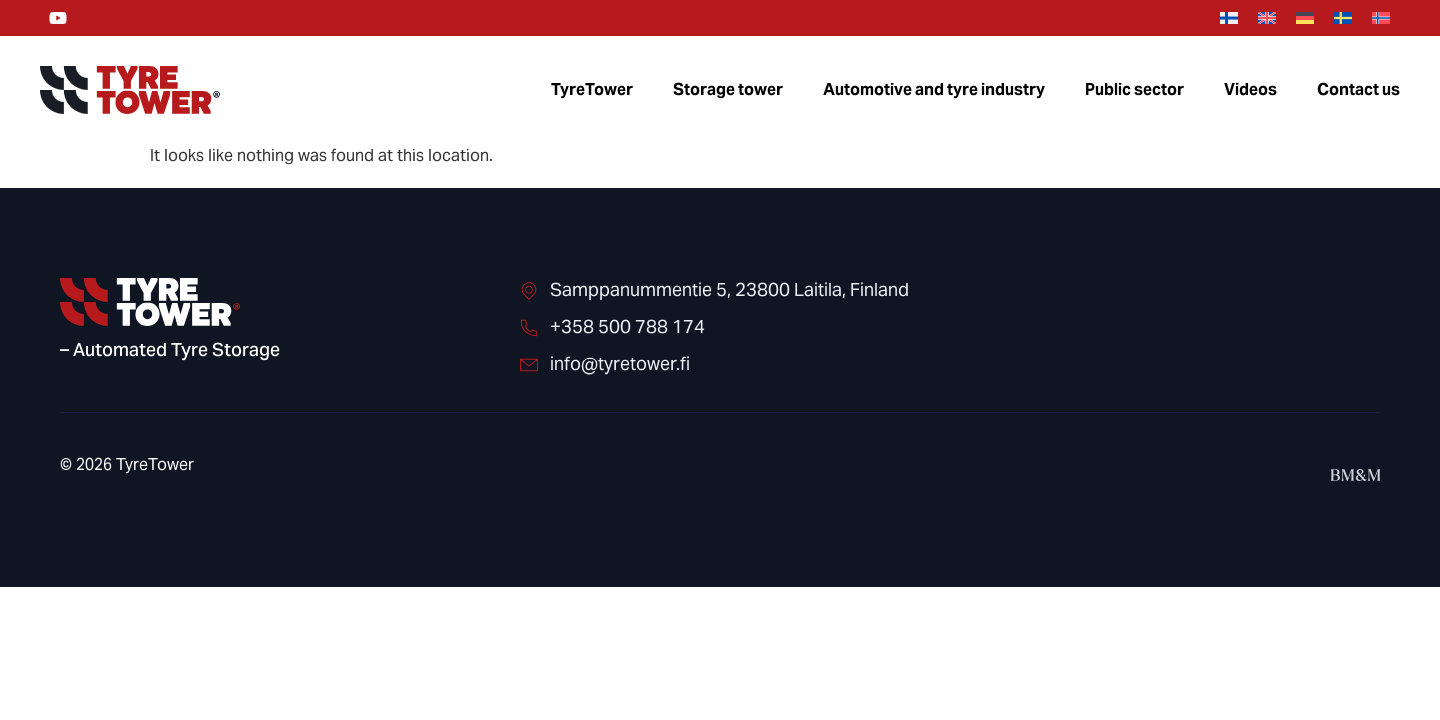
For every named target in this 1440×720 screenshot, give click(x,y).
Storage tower (728, 89)
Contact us (1358, 89)
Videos (1250, 89)
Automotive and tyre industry (934, 89)
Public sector (1134, 89)
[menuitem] (1229, 18)
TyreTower (592, 89)
